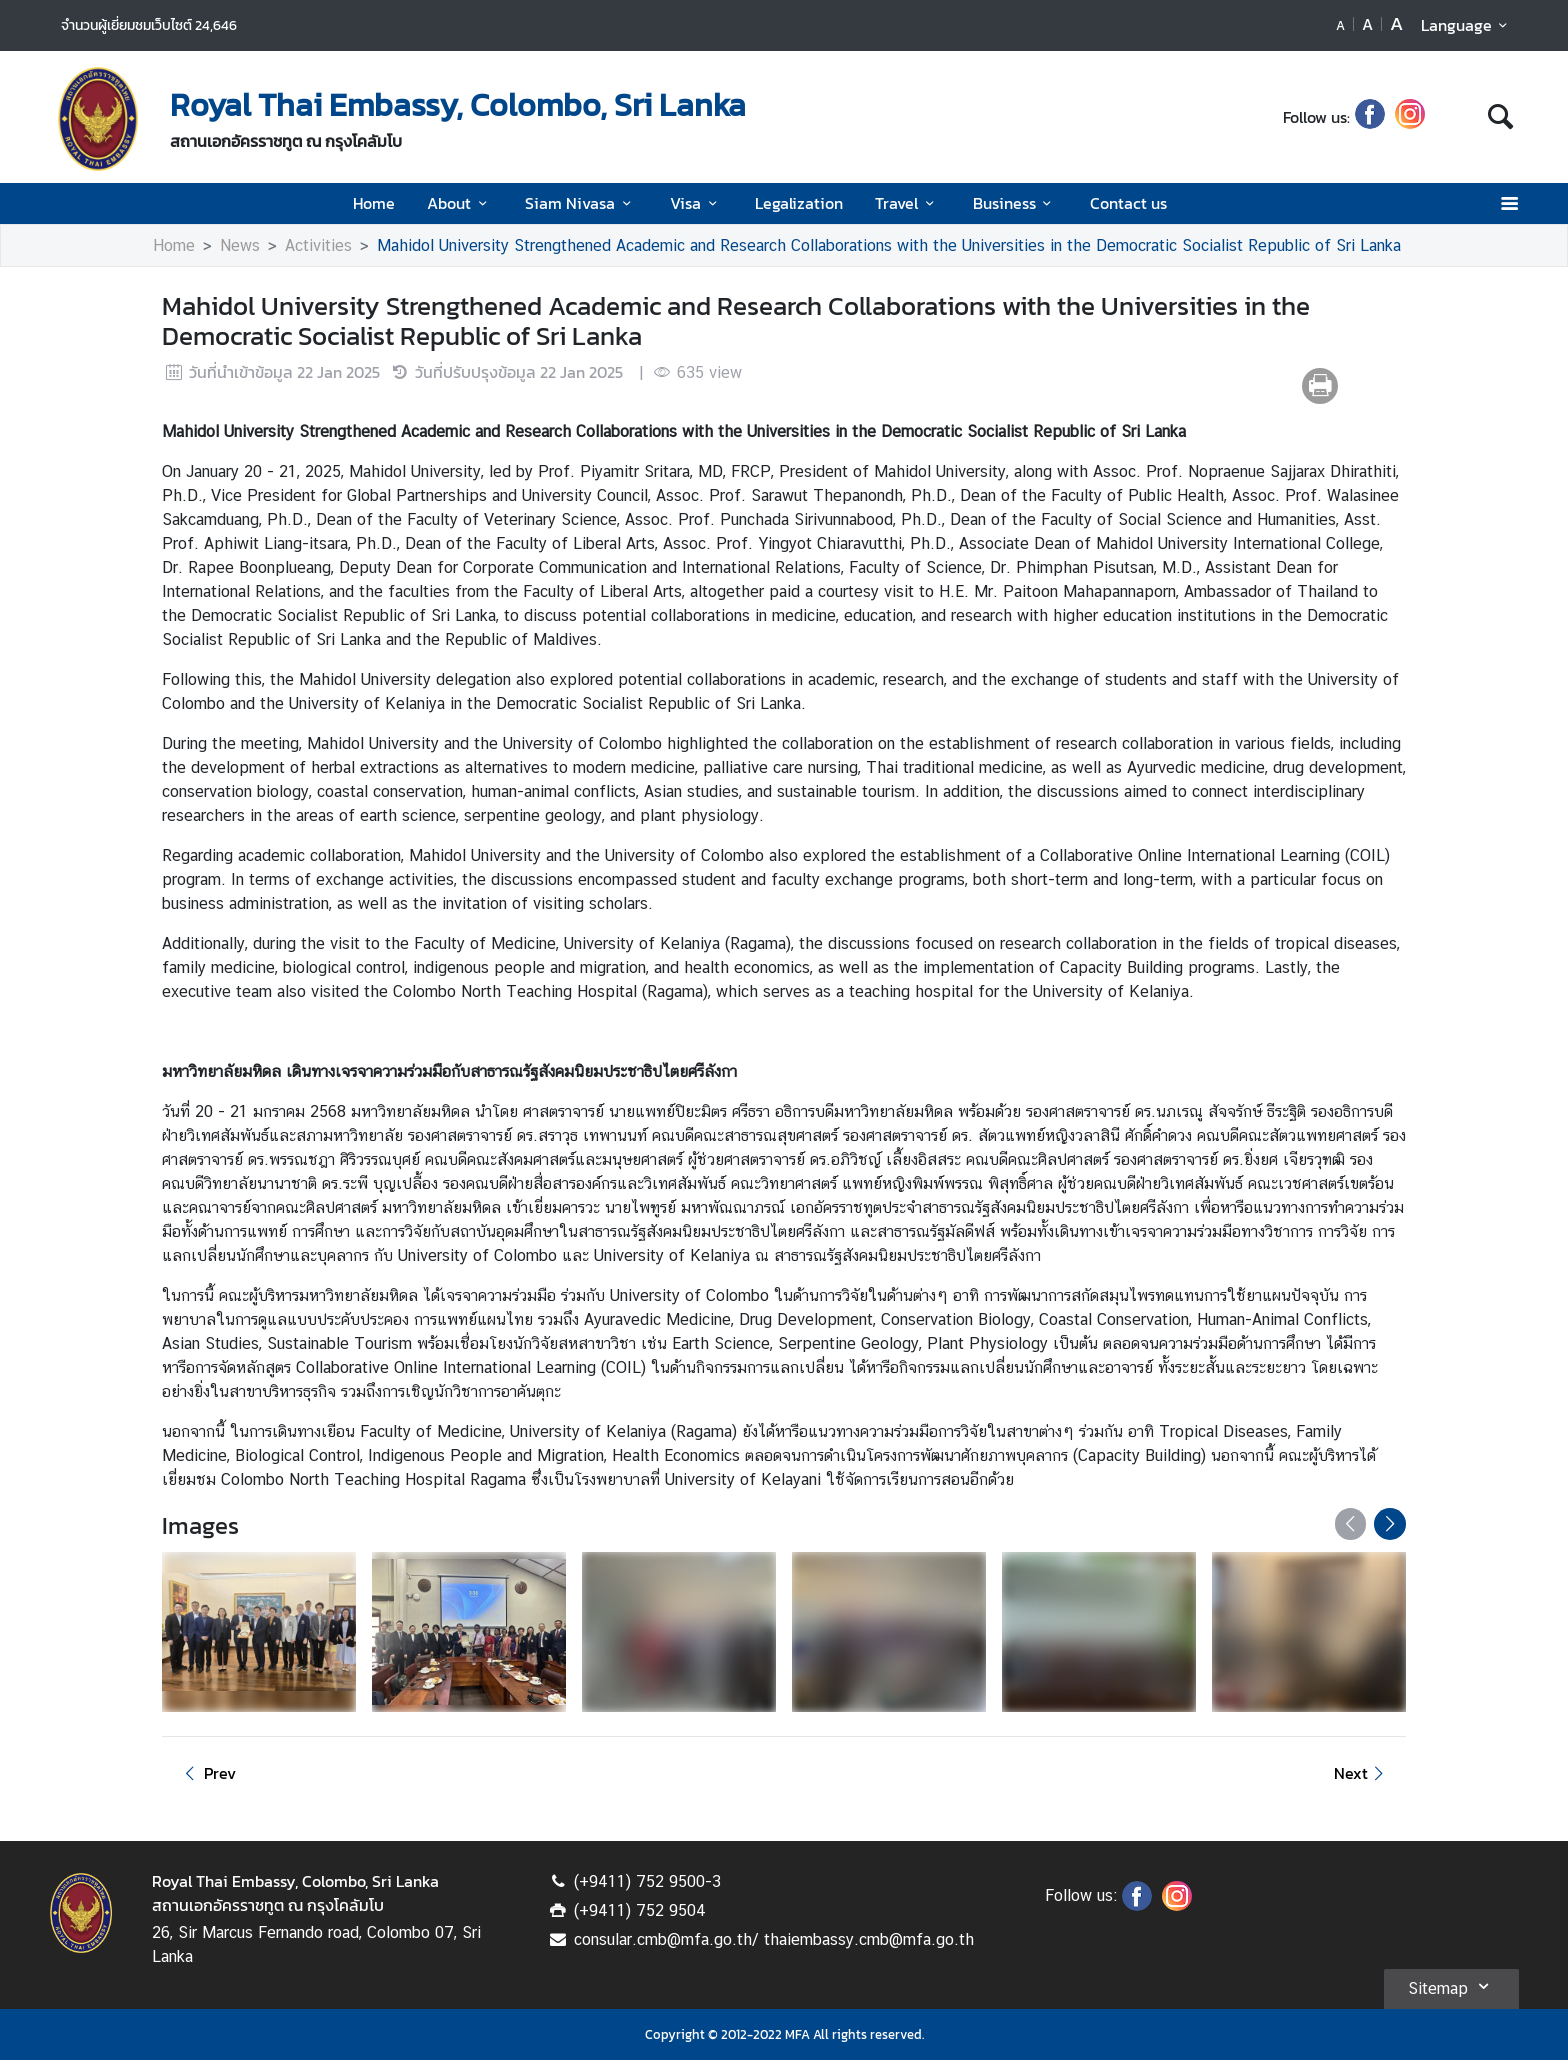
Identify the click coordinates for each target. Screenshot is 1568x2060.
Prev (207, 1773)
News (240, 245)
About (460, 203)
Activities (318, 245)
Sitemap (1451, 1986)
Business (1015, 203)
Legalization (799, 203)
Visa (696, 203)
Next (1362, 1773)
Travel (907, 203)
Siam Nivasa (581, 203)
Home (374, 203)
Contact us (1128, 203)
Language (1467, 25)
